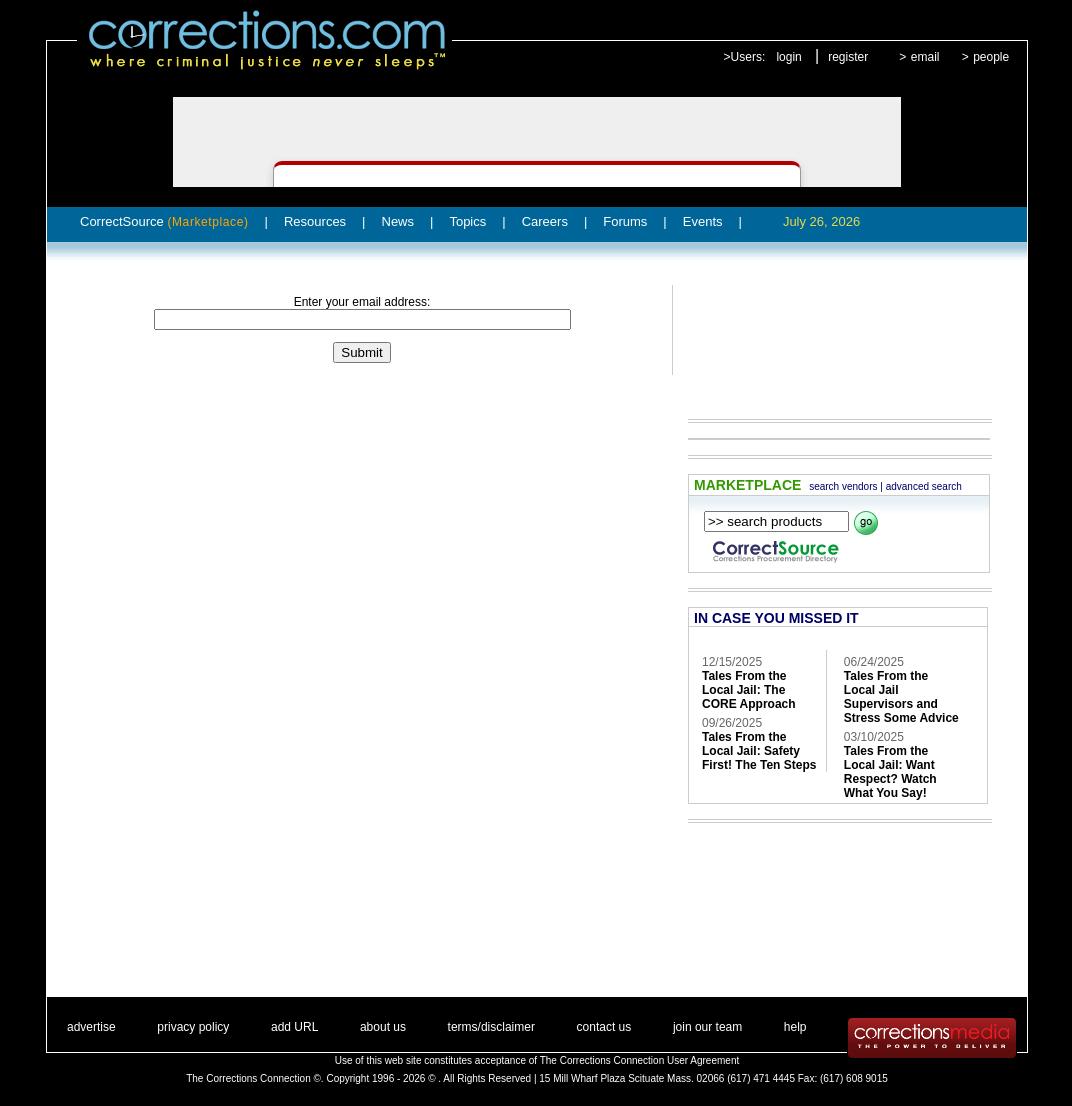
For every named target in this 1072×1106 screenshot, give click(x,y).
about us (383, 1027)
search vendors (843, 486)
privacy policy (193, 1027)
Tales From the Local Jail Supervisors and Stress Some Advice (901, 697)
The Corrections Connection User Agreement (640, 1060)
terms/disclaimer (491, 1027)
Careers (545, 221)
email (925, 57)
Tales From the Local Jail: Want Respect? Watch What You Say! (890, 772)
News (398, 221)
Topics (467, 221)
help (795, 1027)
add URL (294, 1027)
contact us (604, 1027)
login (788, 57)
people (991, 57)
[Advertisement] (830, 338)
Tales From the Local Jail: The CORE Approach (749, 690)
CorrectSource (164, 221)
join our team (707, 1027)
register (848, 57)
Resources (315, 221)
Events (703, 221)
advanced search (924, 486)
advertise (91, 1027)
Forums (625, 221)
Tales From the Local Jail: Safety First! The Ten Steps (759, 751)
